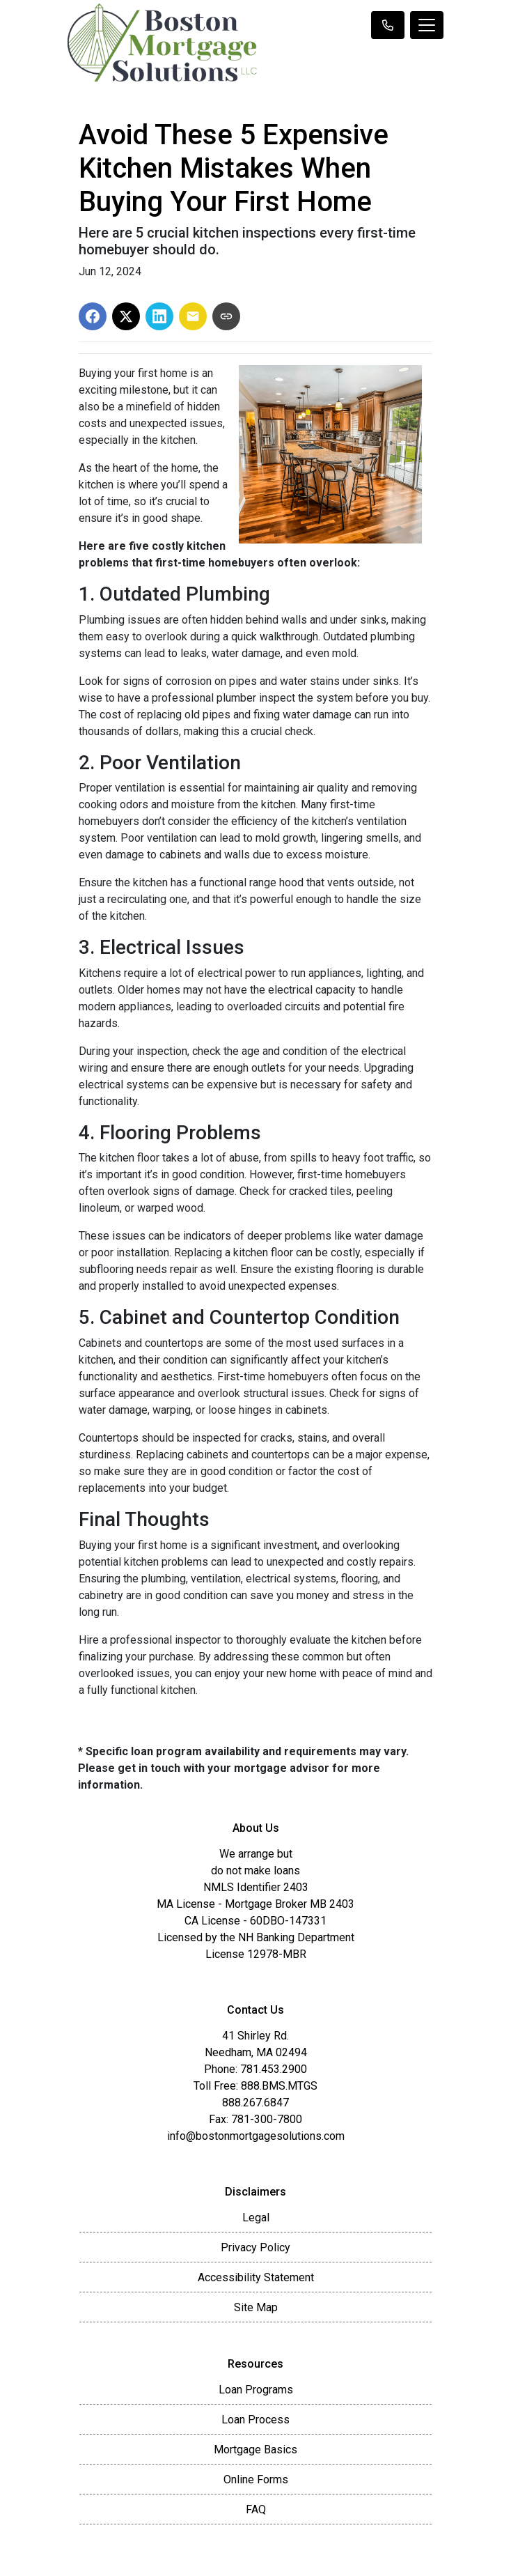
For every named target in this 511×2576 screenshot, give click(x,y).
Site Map (256, 2307)
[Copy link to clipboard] (226, 316)
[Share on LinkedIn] (159, 316)
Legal (255, 2217)
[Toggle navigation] (426, 25)
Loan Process (255, 2419)
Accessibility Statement (256, 2277)
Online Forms (255, 2479)
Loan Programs (256, 2389)
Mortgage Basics (255, 2449)
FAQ (256, 2509)
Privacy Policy (255, 2247)
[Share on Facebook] (93, 316)
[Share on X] (126, 316)
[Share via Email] (193, 316)
